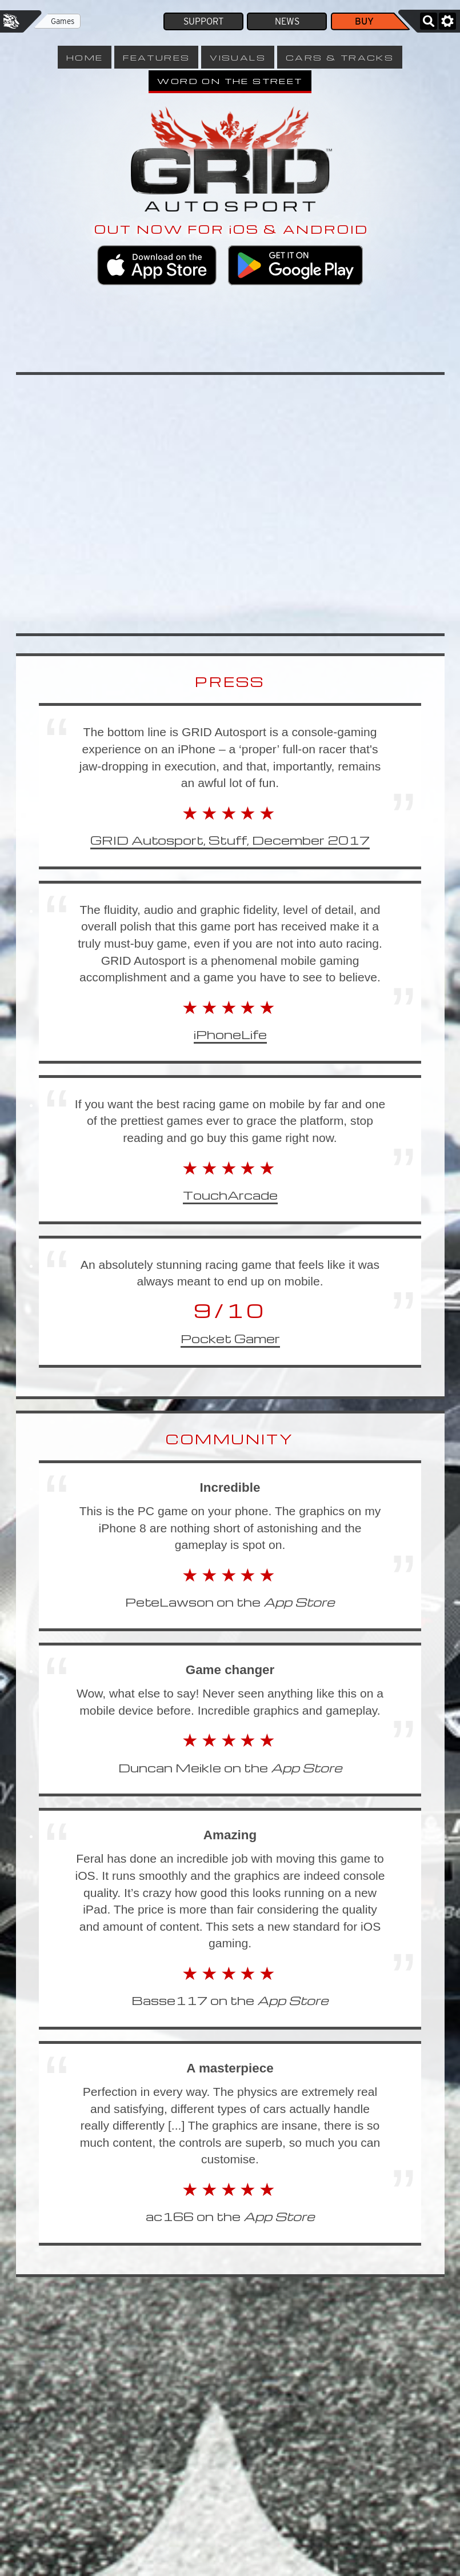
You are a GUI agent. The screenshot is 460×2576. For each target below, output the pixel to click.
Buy (364, 21)
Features (156, 57)
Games (62, 21)
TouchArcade (230, 1195)
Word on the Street (229, 80)
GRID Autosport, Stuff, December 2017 (230, 840)
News (287, 21)
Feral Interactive (11, 21)
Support (203, 21)
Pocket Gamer (230, 1338)
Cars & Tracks (340, 57)
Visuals (238, 57)
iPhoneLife (230, 1034)
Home (84, 57)
